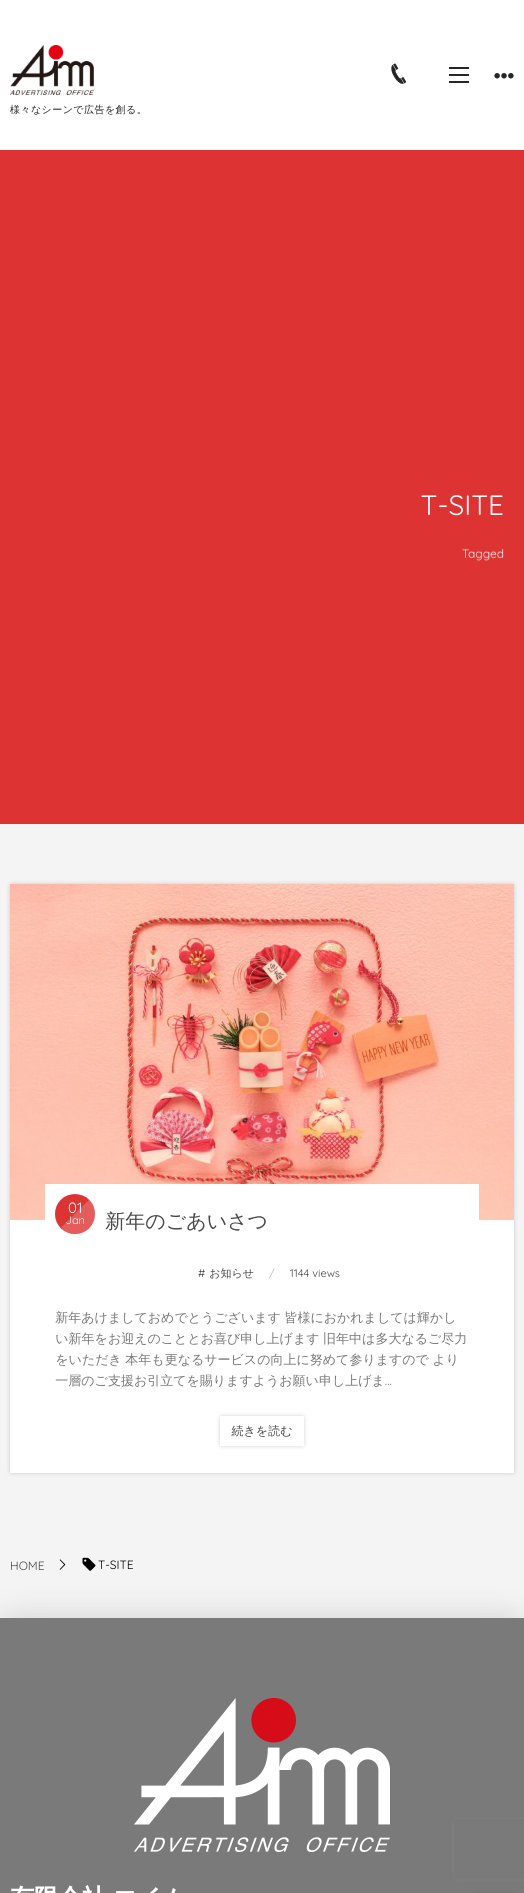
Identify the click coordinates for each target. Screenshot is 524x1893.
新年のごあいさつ (186, 1220)
